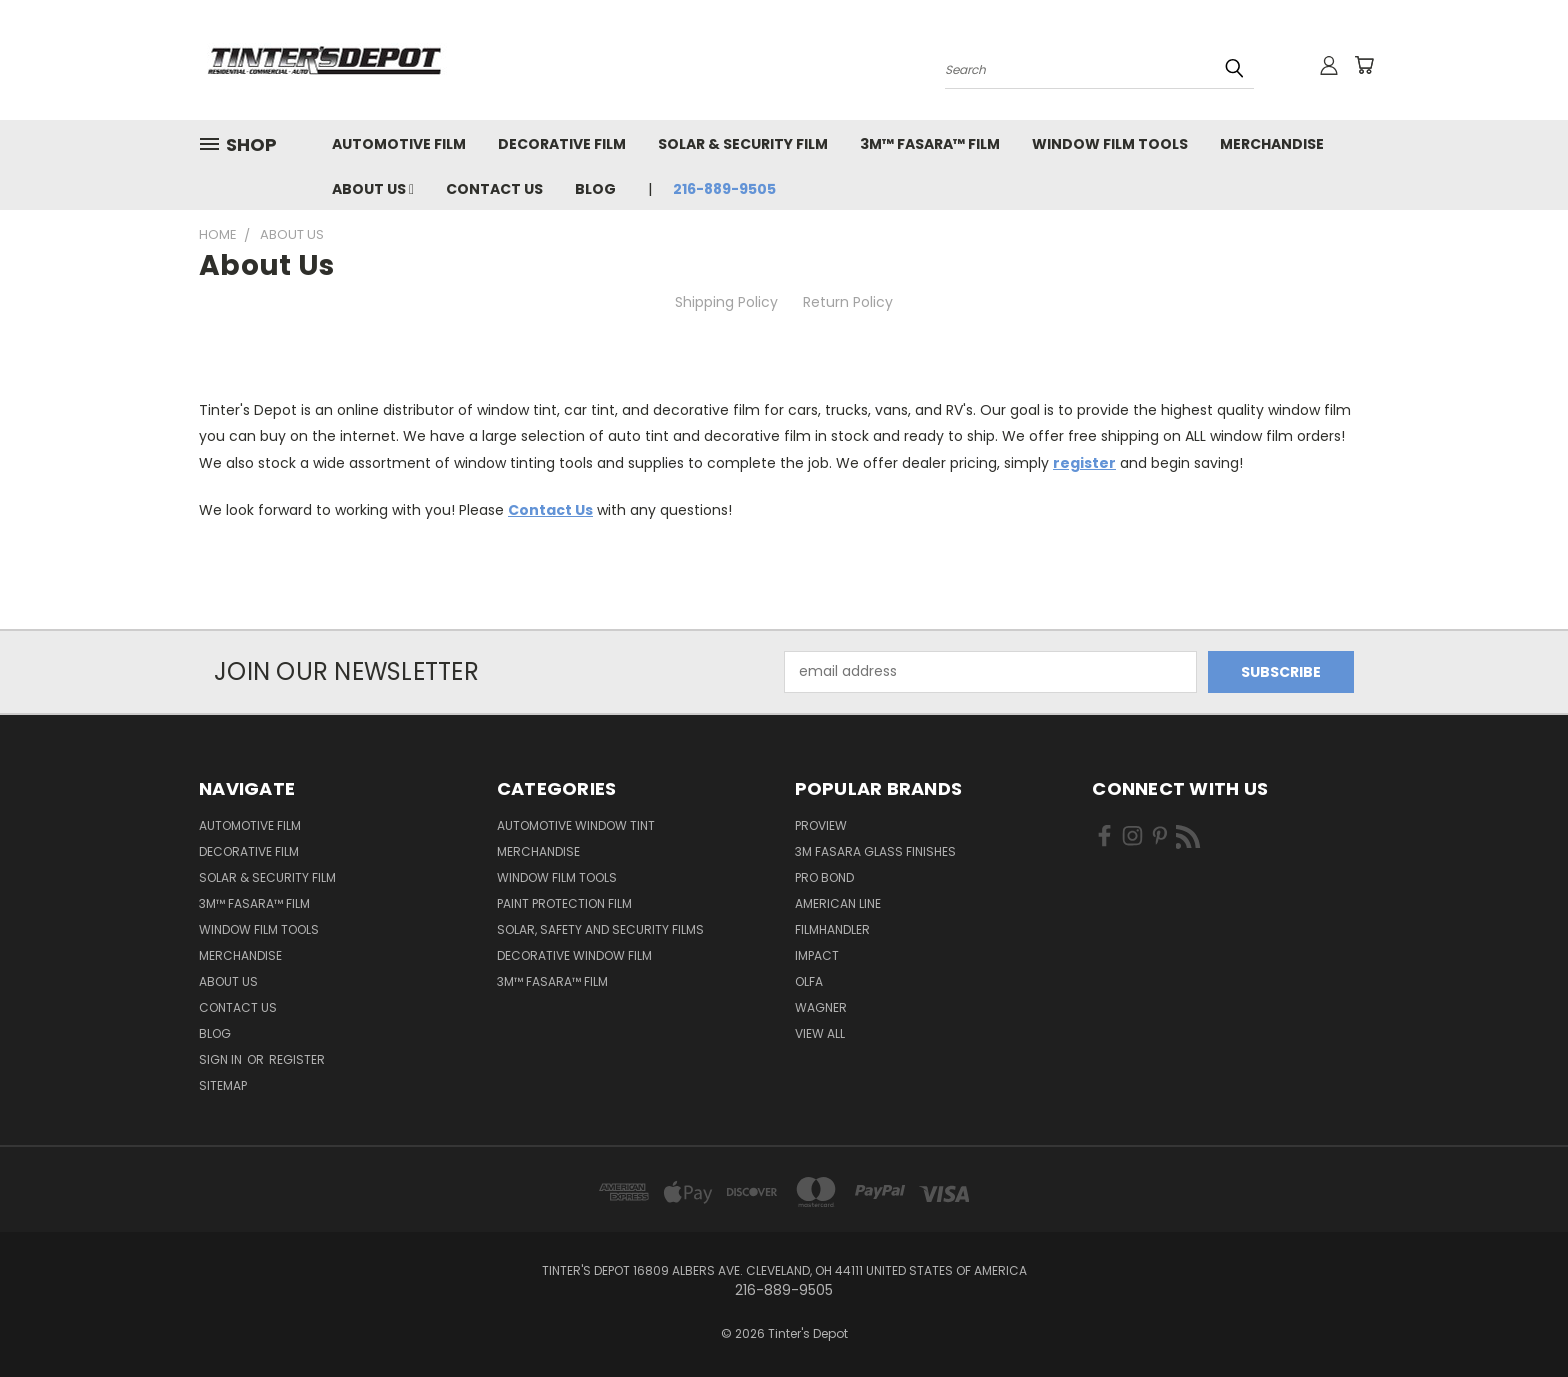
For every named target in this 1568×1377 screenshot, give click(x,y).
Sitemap (223, 1085)
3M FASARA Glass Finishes (875, 851)
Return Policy (848, 302)
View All (820, 1033)
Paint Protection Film (564, 903)
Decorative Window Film (574, 955)
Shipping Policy (726, 302)
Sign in (222, 1059)
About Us (373, 189)
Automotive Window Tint (576, 825)
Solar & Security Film (743, 144)
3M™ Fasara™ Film (930, 144)
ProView (821, 825)
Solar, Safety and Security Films (600, 929)
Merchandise (1272, 144)
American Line (838, 903)
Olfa (809, 981)
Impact (817, 955)
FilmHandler (832, 929)
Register (297, 1059)
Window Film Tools (1110, 144)
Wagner (821, 1007)
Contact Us (494, 189)
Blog (595, 189)
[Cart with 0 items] (1364, 65)
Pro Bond (824, 877)
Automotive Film (399, 144)
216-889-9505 (724, 189)
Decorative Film (562, 144)
